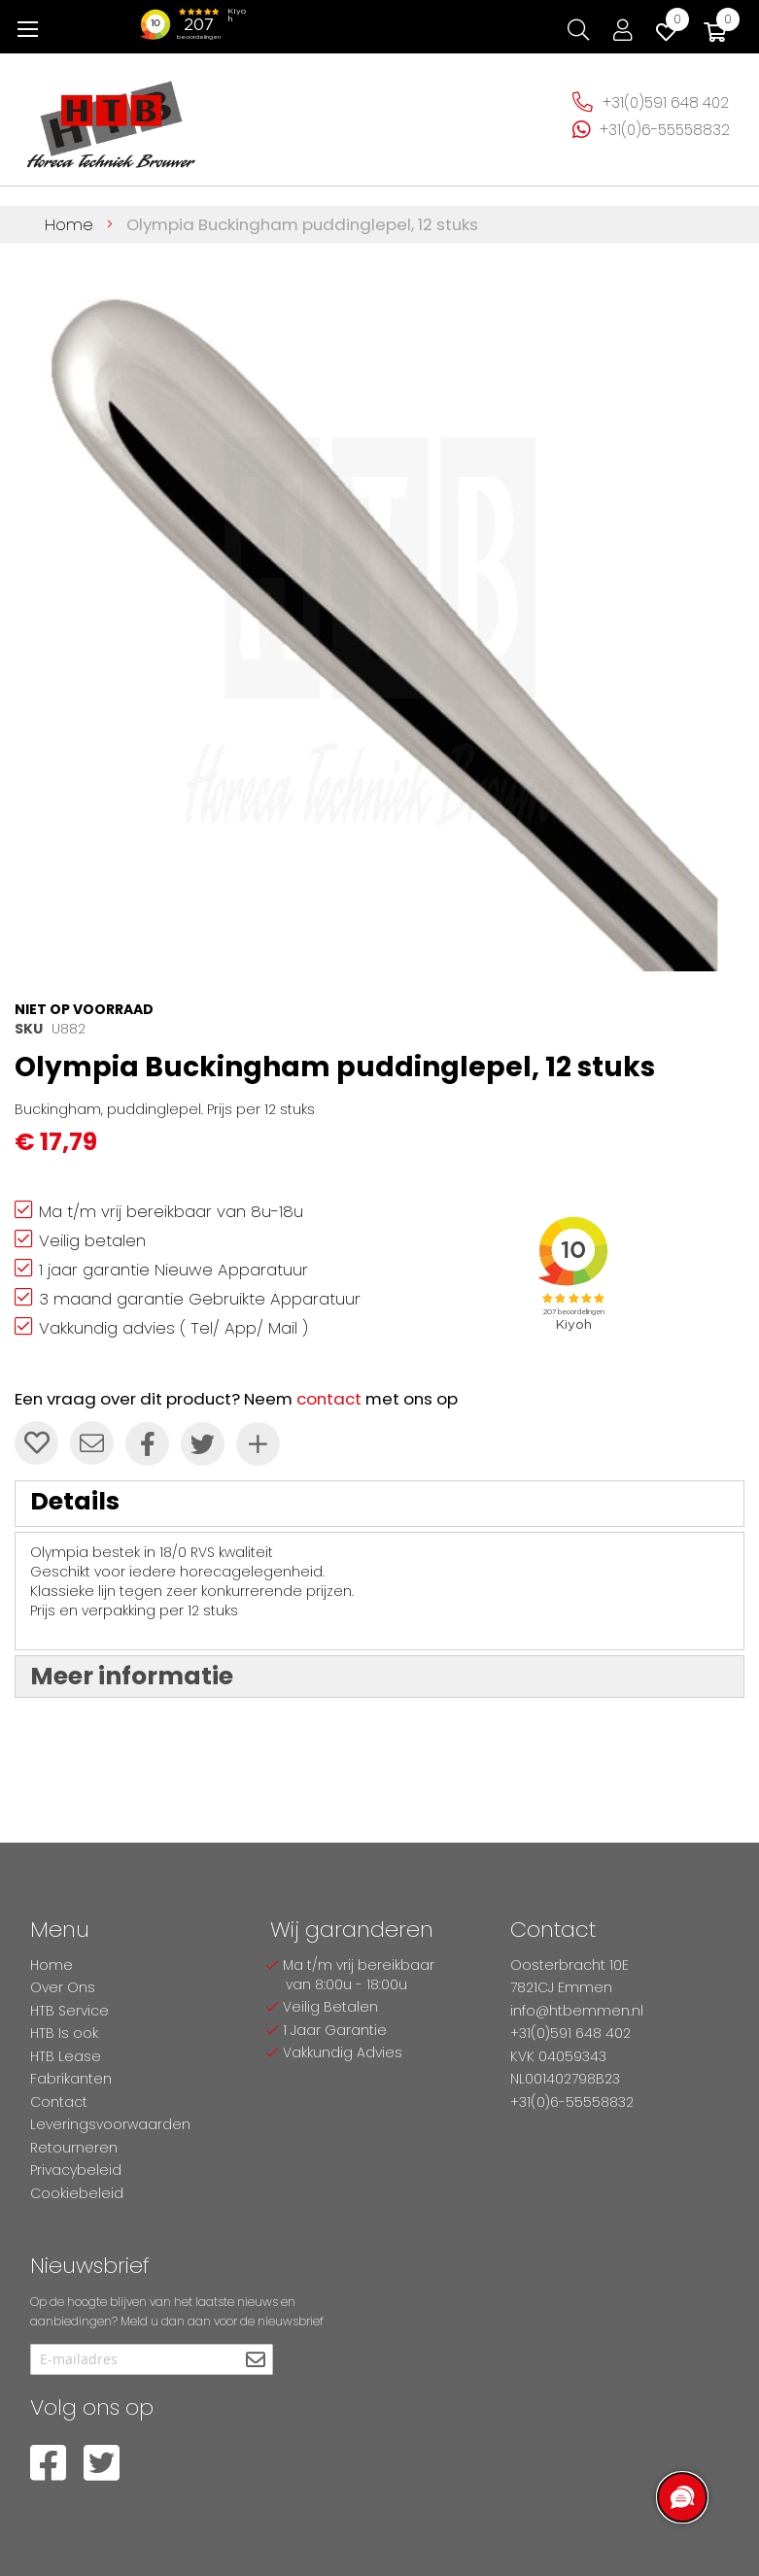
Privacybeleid (75, 2170)
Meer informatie (131, 1676)
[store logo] (111, 117)
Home (69, 224)
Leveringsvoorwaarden (110, 2124)
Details (75, 1501)
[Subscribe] (256, 2361)
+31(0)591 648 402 (666, 102)
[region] (681, 2498)
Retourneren (74, 2147)
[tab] (379, 1503)
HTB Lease (65, 2056)
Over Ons (62, 1987)
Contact (58, 2102)
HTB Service (69, 2010)
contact (329, 1398)
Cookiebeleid (76, 2193)
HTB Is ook (64, 2033)
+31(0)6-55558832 (665, 129)
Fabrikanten (71, 2078)
